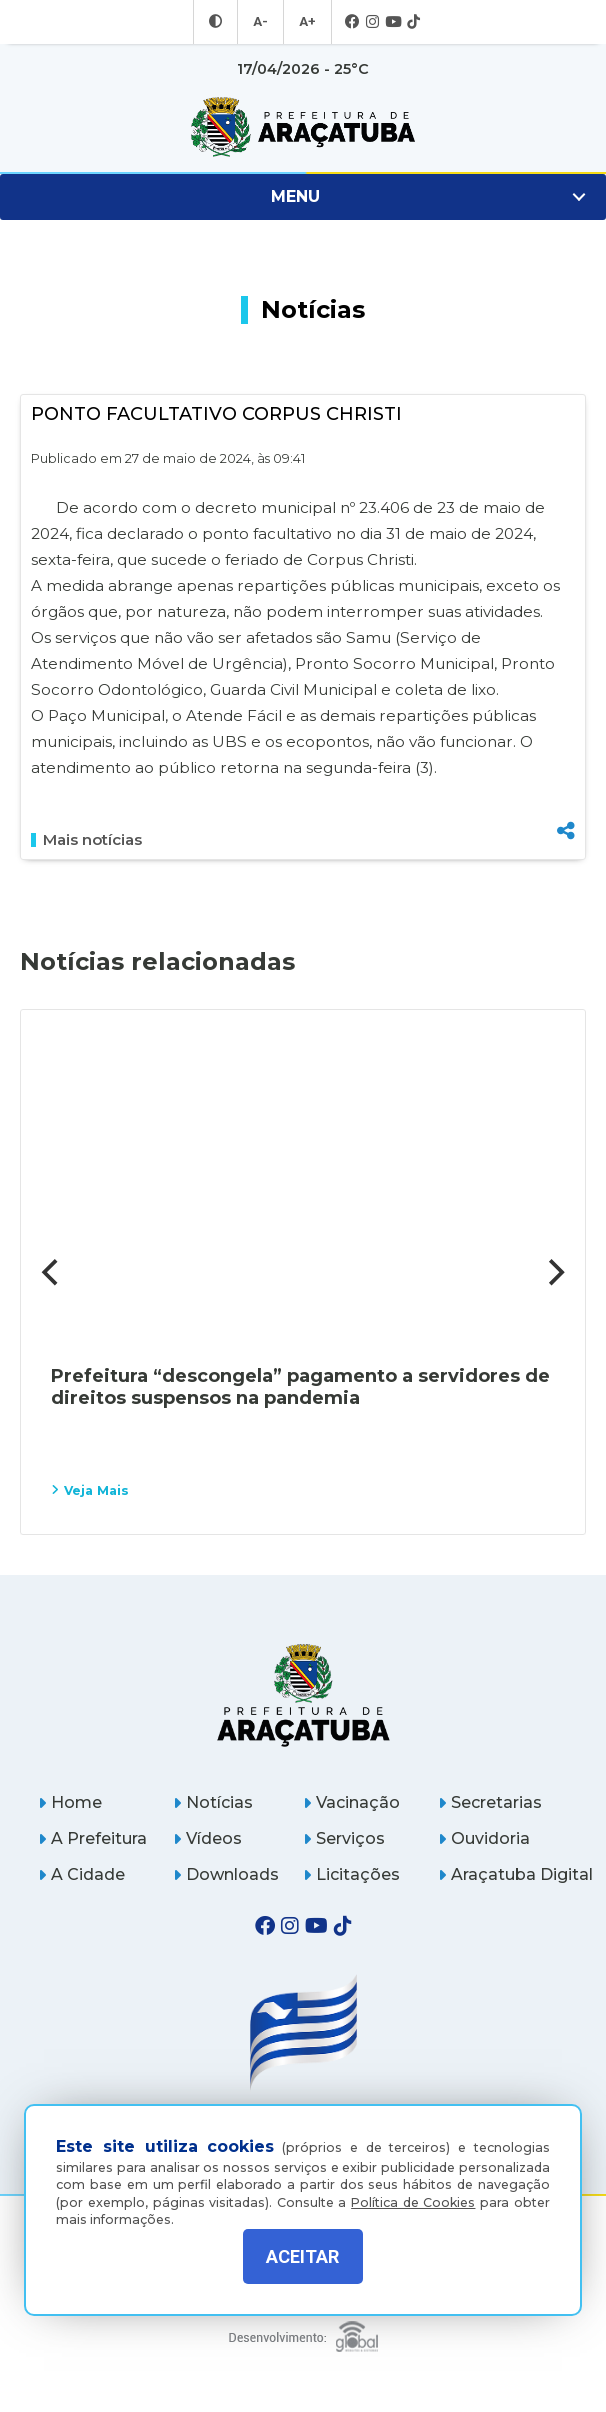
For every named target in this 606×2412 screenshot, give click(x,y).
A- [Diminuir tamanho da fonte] (261, 22)
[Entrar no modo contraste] (218, 22)
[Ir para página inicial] (303, 127)
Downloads (226, 1874)
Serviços (344, 1838)
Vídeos (207, 1838)
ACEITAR (302, 2256)
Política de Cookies (413, 2187)
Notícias (213, 1802)
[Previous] (52, 1272)
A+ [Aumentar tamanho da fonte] (306, 22)
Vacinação (351, 1802)
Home (70, 1802)
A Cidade (81, 1874)
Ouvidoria (484, 1838)
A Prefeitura (92, 1838)
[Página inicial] (303, 1694)
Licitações (351, 1874)
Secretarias (490, 1802)
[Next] (554, 1272)
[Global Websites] (303, 2331)
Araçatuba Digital (515, 1874)
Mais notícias (86, 840)
